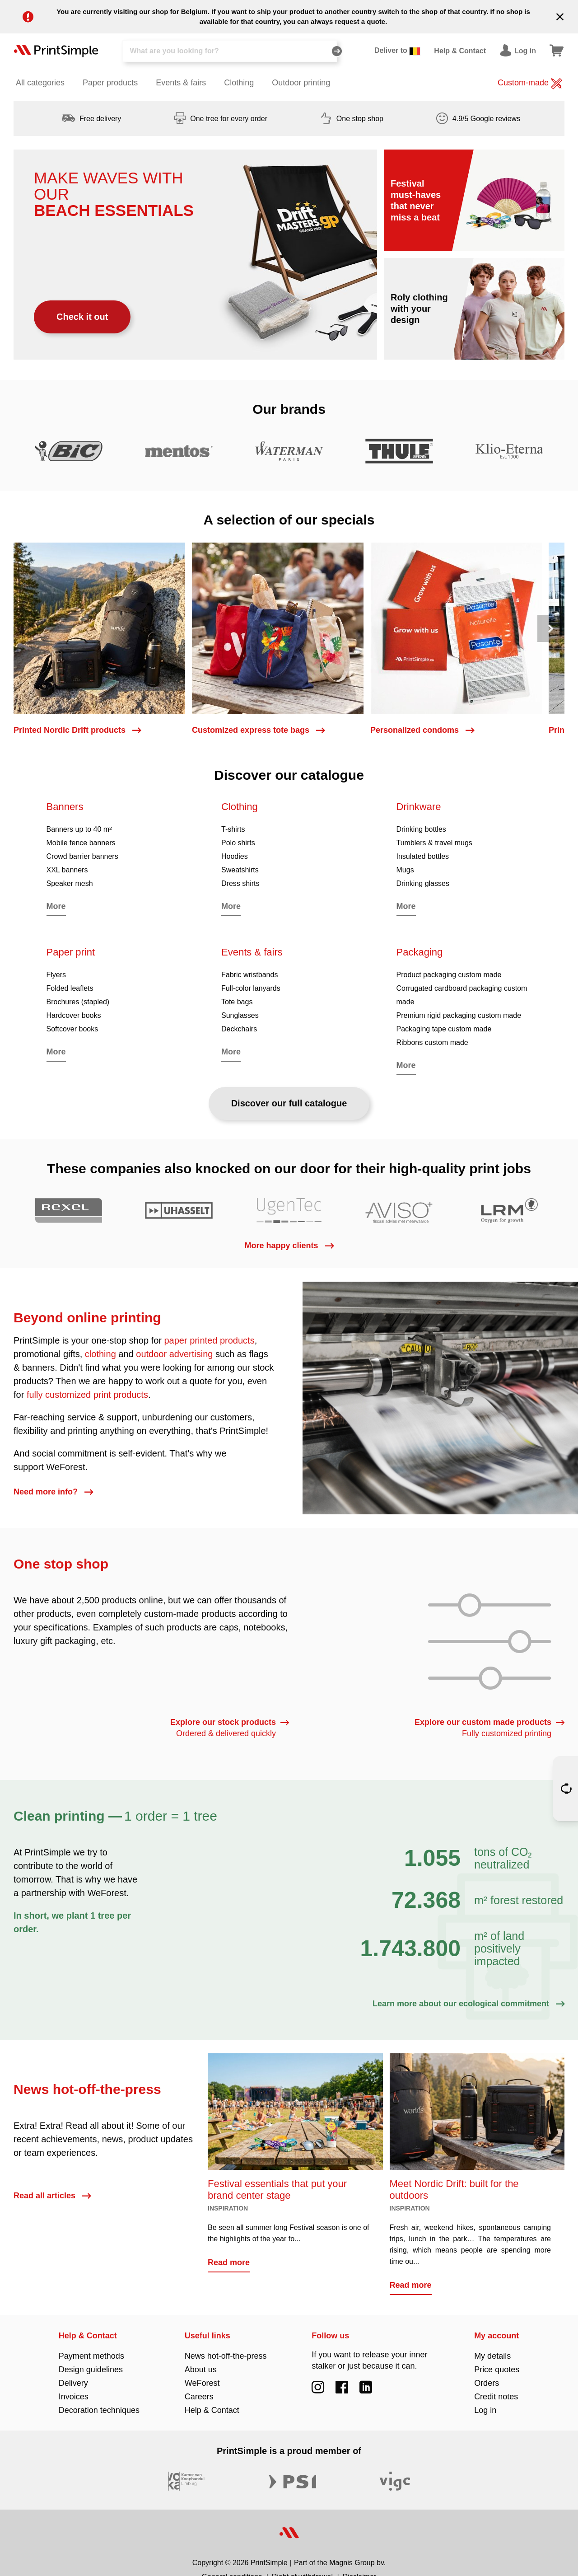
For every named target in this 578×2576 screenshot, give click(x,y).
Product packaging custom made (449, 975)
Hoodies (234, 856)
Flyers (56, 975)
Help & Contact (88, 2335)
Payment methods (91, 2356)
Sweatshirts (240, 870)
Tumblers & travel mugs (434, 843)
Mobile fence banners (81, 843)
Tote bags (236, 1002)
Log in (485, 2410)
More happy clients (288, 1245)
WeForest (202, 2383)
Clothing (239, 82)
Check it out (82, 317)
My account (496, 2335)
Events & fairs (181, 82)
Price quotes (496, 2369)
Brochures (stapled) (78, 1002)
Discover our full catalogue (289, 1103)
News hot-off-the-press (226, 2356)
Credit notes (496, 2396)
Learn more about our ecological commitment (468, 2003)
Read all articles (52, 2195)
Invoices (74, 2396)
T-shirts (233, 829)
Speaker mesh (70, 883)
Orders (486, 2383)
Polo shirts (238, 843)
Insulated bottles (422, 856)
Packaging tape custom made (444, 1029)
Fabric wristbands (249, 975)
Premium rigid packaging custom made (459, 1015)
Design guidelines (91, 2369)
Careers (199, 2396)
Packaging (419, 952)
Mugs (405, 870)
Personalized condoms (422, 730)
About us (201, 2369)
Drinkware (418, 806)
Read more (229, 2262)
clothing (100, 1354)
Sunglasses (240, 1015)
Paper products (110, 82)
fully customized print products (87, 1395)
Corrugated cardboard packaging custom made (461, 995)
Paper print (71, 952)
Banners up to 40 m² (79, 829)
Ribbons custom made (432, 1042)
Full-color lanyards (250, 988)
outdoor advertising (174, 1354)
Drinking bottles (421, 829)
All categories (40, 82)
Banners (65, 806)
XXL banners (67, 870)
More (56, 906)
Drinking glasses (422, 883)
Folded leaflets (70, 988)
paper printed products (209, 1340)
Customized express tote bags (258, 730)
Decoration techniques (99, 2410)
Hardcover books (74, 1015)
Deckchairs (239, 1029)
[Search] (229, 51)
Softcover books (72, 1029)
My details (492, 2356)
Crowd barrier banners (82, 856)
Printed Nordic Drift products (77, 730)
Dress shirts (240, 883)
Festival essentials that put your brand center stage (277, 2189)
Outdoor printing (301, 82)
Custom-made (530, 83)
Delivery (73, 2383)
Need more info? (53, 1491)
